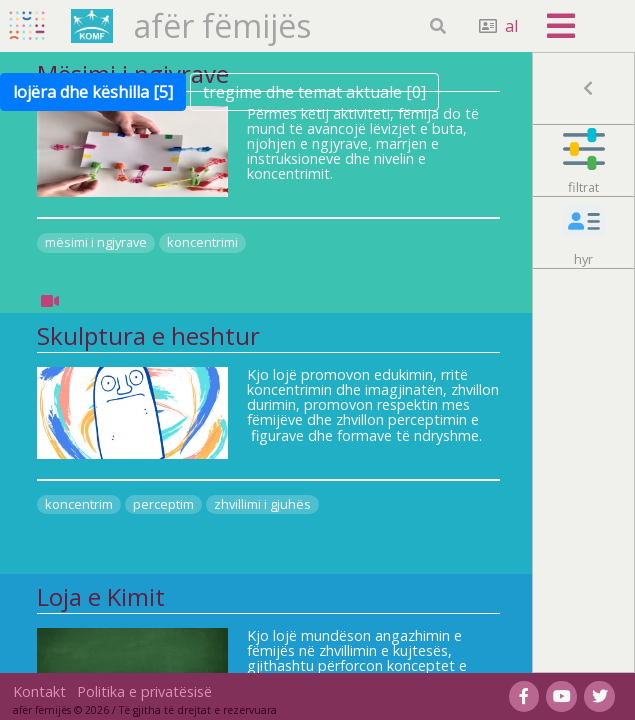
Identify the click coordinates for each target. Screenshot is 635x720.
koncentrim (79, 504)
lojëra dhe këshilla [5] (93, 92)
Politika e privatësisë (144, 691)
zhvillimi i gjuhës (262, 504)
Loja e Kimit (101, 597)
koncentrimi (202, 242)
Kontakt (39, 691)
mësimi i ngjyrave (96, 242)
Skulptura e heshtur (148, 336)
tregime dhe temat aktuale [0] (314, 92)
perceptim (163, 504)
